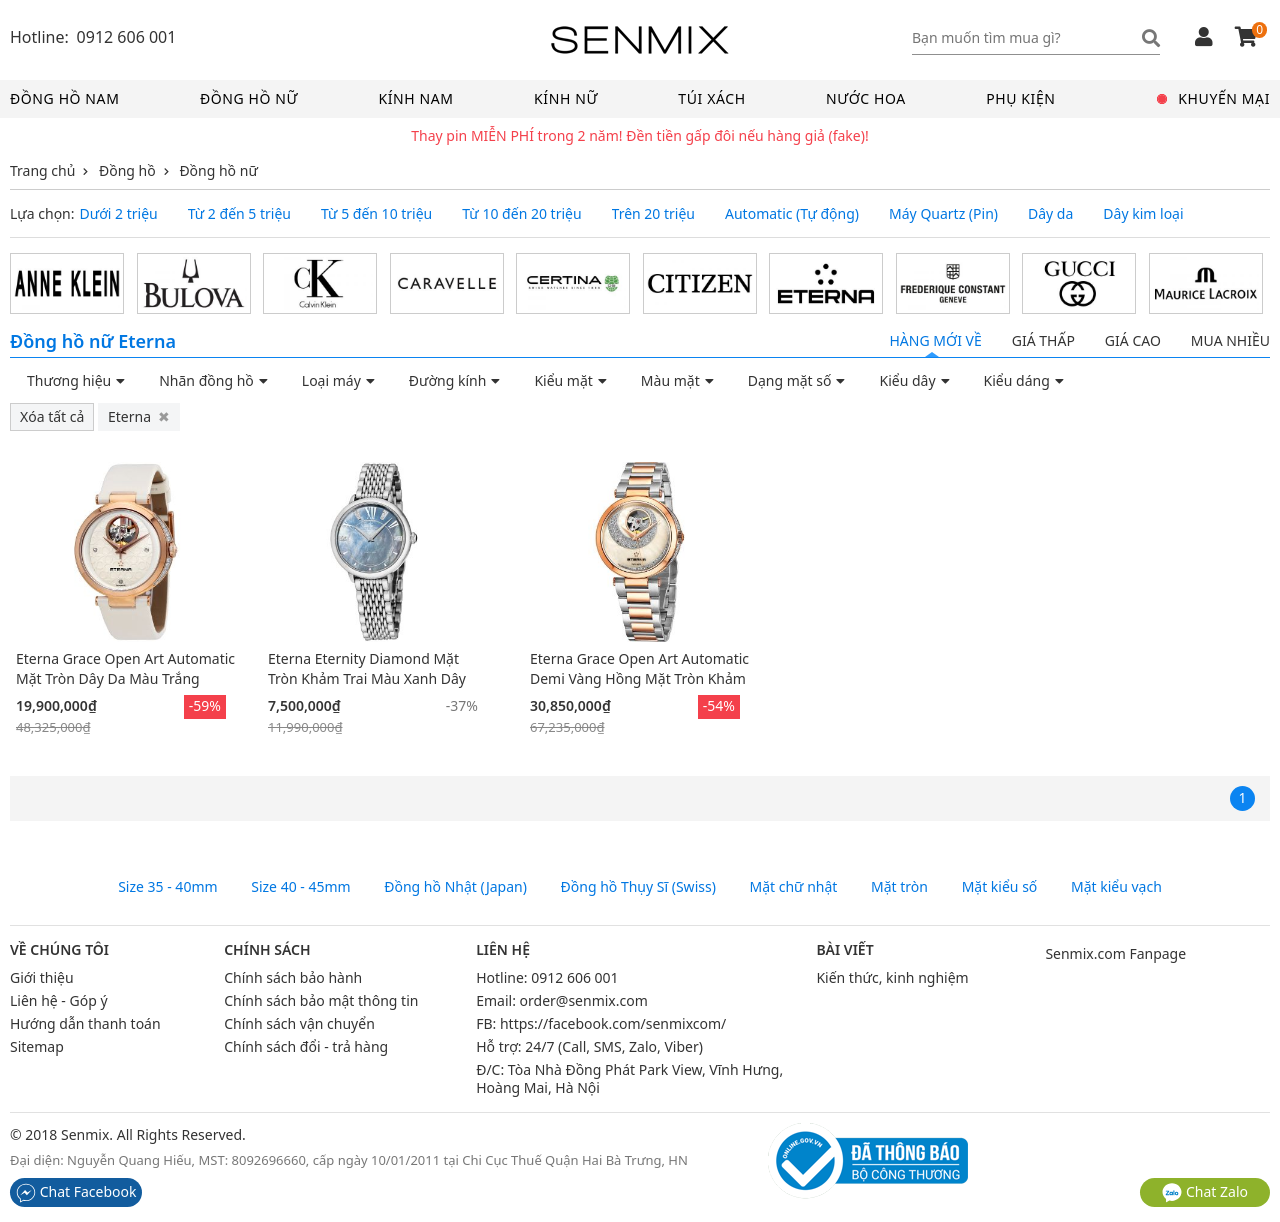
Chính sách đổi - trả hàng (306, 1046)
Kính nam (415, 98)
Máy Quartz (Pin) (943, 214)
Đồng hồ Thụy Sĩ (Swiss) (638, 887)
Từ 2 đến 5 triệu (239, 214)
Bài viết (844, 950)
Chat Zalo (1205, 1191)
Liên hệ (503, 950)
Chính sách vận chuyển (299, 1023)
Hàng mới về (935, 340)
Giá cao (1133, 340)
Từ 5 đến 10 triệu (376, 214)
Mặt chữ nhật (794, 887)
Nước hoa (866, 98)
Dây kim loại (1143, 214)
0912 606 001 (574, 977)
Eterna (139, 416)
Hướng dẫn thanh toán (85, 1023)
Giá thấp (1043, 340)
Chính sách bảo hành (293, 977)
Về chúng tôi (59, 950)
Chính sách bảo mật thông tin (321, 1000)
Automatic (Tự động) (792, 214)
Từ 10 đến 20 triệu (521, 214)
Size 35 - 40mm (167, 887)
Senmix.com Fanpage (1115, 953)
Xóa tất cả (52, 416)
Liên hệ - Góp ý (59, 1000)
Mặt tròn (899, 887)
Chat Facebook (76, 1191)
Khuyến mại (1214, 98)
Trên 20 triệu (653, 214)
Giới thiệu (42, 977)
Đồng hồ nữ (249, 98)
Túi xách (711, 98)
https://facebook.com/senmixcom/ (613, 1023)
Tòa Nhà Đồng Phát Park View (605, 1069)
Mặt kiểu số (1000, 887)
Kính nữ (566, 98)
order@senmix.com (584, 1000)
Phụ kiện (1020, 98)
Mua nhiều (1230, 340)
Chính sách (267, 950)
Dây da (1050, 214)
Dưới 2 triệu (119, 214)
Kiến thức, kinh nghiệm (892, 977)
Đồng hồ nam (64, 98)
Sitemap (37, 1046)
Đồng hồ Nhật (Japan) (455, 887)
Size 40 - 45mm (300, 887)
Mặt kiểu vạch (1116, 887)
